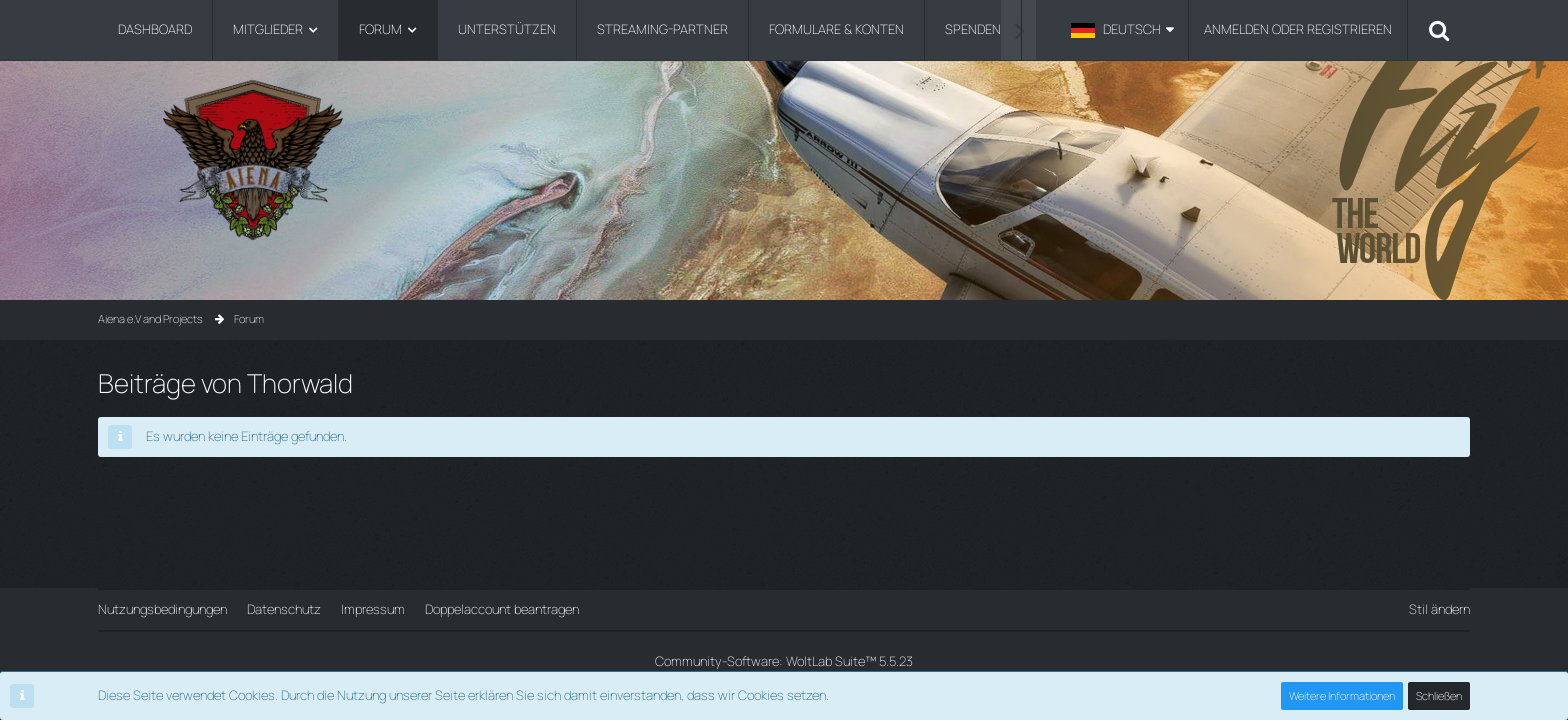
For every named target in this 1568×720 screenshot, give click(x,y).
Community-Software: (784, 661)
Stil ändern (1439, 609)
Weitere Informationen (1342, 695)
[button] (1122, 30)
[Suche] (1439, 30)
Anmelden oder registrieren (1298, 29)
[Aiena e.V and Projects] (783, 159)
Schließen (1439, 695)
